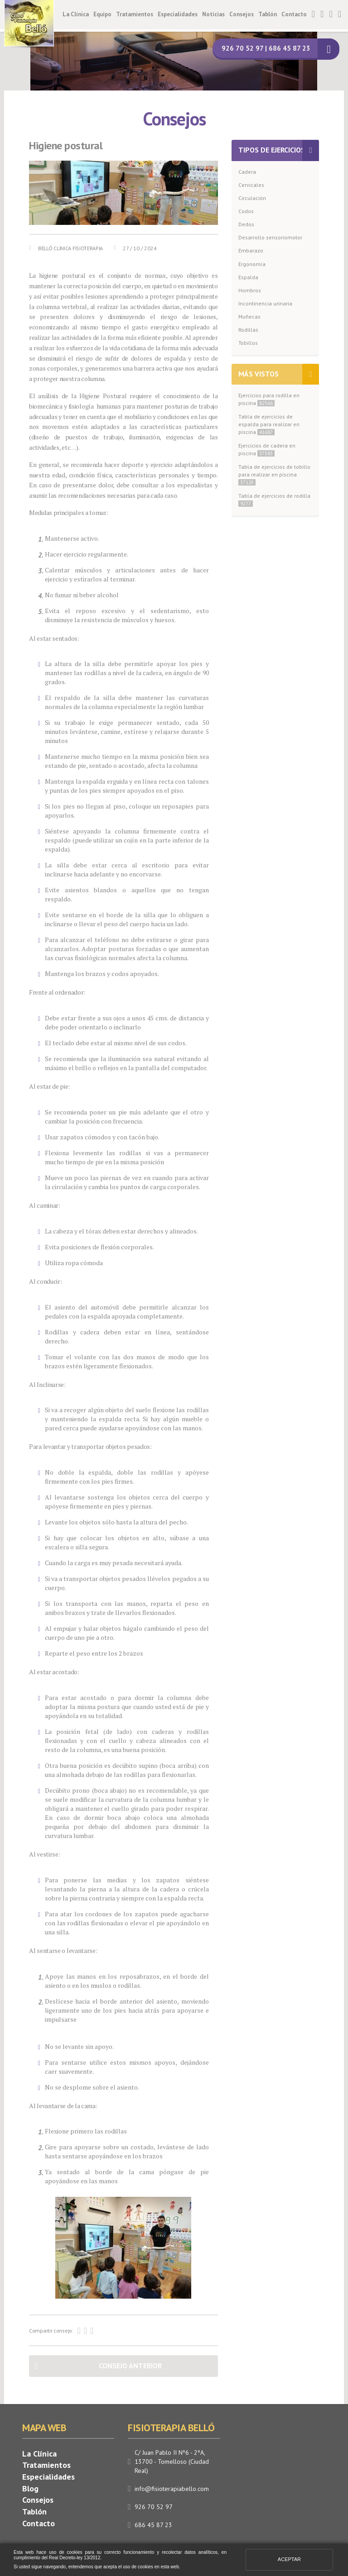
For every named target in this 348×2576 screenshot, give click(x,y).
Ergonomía (252, 264)
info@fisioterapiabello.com (172, 2489)
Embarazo (250, 250)
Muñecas (249, 316)
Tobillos (248, 342)
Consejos (241, 14)
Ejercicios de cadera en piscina (266, 449)
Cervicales (251, 184)
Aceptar (289, 2559)
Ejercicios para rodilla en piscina (269, 399)
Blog (30, 2488)
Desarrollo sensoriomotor (270, 237)
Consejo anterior (130, 2365)
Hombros (249, 290)
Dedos (246, 224)
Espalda (248, 277)
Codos (246, 211)
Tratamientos (134, 14)
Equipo (102, 14)
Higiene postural (65, 146)
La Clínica (76, 14)
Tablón (267, 14)
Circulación (252, 198)
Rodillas (248, 329)
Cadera (247, 171)
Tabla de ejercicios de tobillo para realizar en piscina (274, 474)
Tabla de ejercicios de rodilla (274, 499)
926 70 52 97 (154, 2507)
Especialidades (178, 14)
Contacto (294, 14)
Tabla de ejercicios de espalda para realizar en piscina (269, 424)
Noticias (213, 14)
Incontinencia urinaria (265, 303)
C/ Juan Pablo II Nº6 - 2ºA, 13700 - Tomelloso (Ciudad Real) (172, 2461)
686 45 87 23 (153, 2525)
